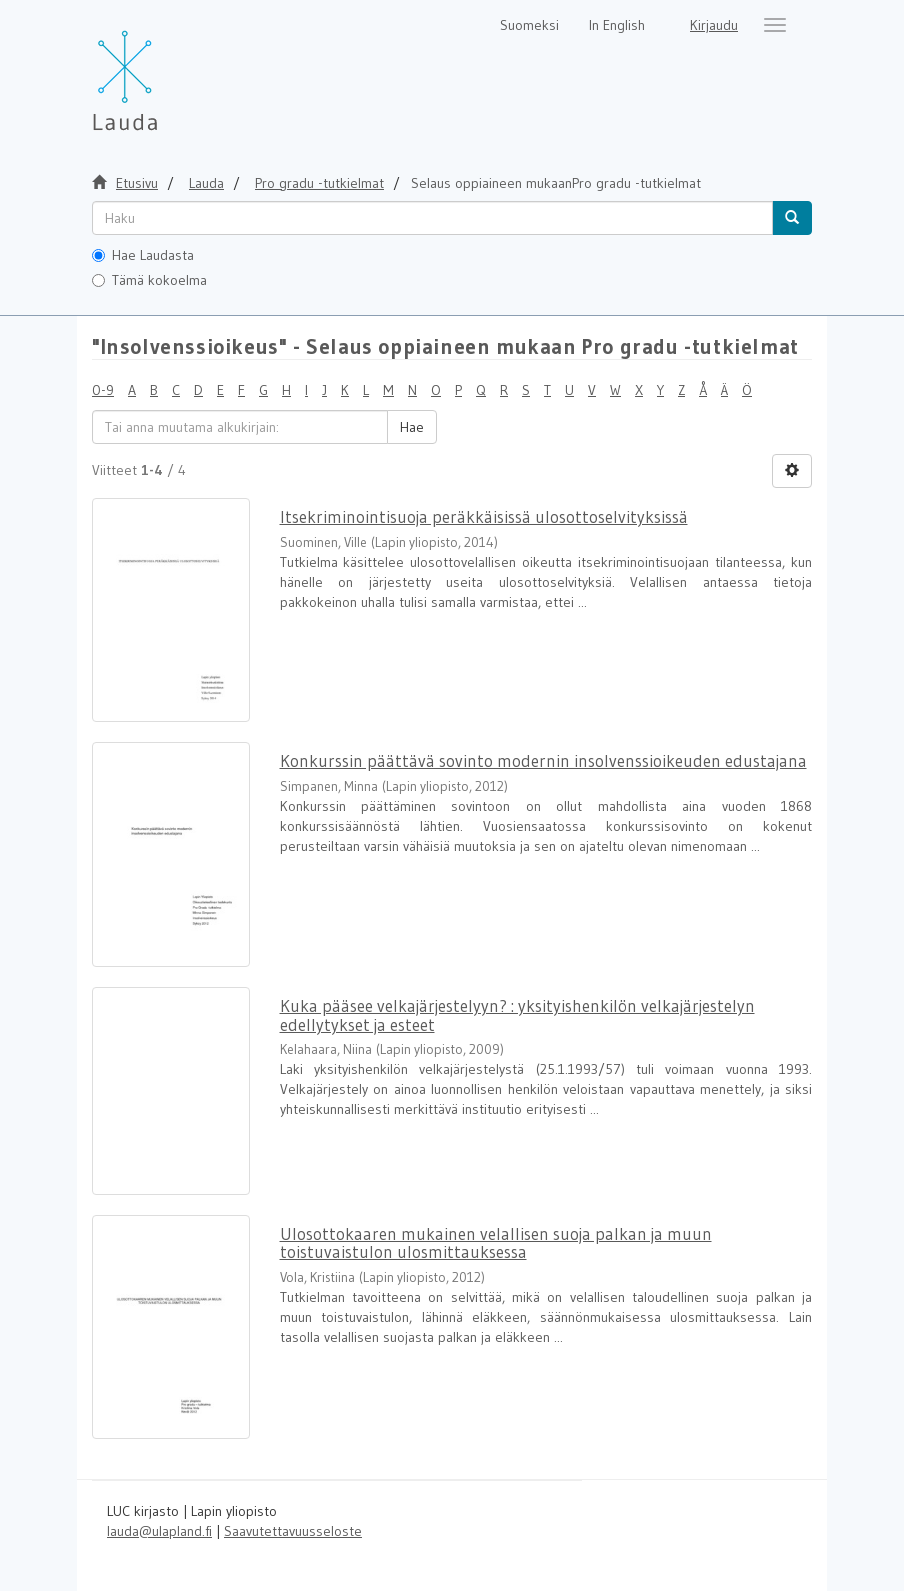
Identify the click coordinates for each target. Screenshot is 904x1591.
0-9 (103, 390)
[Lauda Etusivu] (167, 70)
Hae (412, 427)
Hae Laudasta (143, 255)
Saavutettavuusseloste (293, 1531)
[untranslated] (432, 218)
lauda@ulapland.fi (159, 1531)
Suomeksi (529, 25)
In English (617, 25)
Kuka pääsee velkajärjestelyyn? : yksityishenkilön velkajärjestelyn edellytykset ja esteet (517, 1015)
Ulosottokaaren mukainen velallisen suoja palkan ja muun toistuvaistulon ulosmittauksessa (496, 1243)
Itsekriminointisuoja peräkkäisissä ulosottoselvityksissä (484, 516)
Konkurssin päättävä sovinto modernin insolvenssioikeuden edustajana (543, 760)
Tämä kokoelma (149, 280)
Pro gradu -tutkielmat (319, 183)
